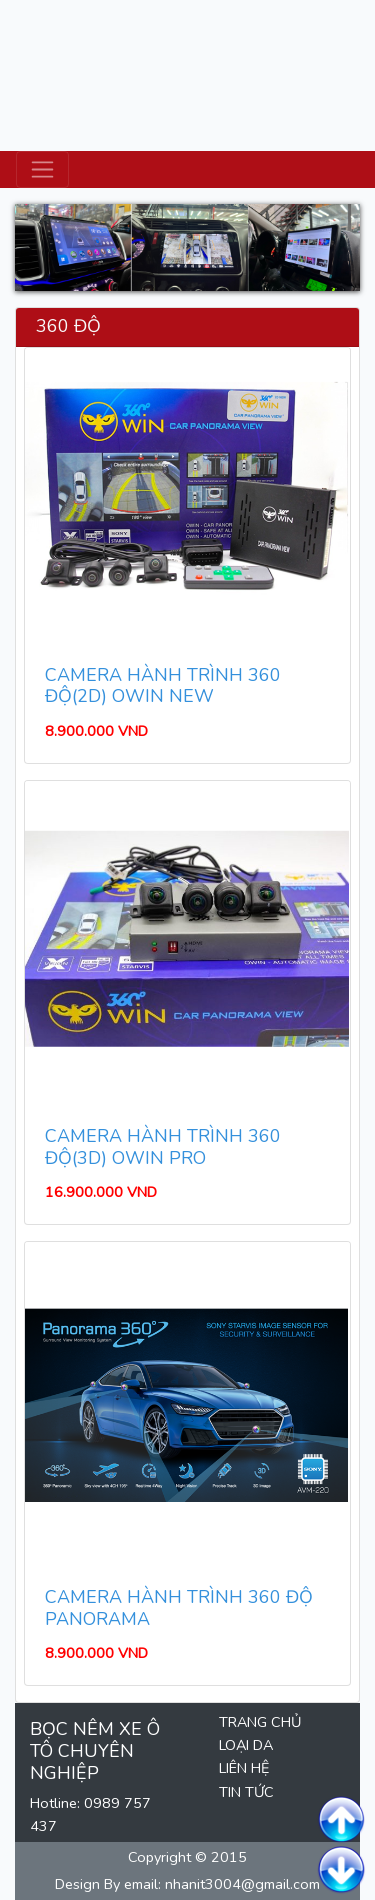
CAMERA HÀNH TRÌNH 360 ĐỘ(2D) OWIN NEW (163, 686)
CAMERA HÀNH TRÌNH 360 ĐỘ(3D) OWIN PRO (163, 1147)
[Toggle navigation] (42, 169)
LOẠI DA (246, 1745)
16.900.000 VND (101, 1192)
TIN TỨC (246, 1792)
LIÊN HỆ (244, 1768)
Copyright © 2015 (187, 1857)
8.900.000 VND (96, 731)
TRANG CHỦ (260, 1722)
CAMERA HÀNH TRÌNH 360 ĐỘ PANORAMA (179, 1608)
